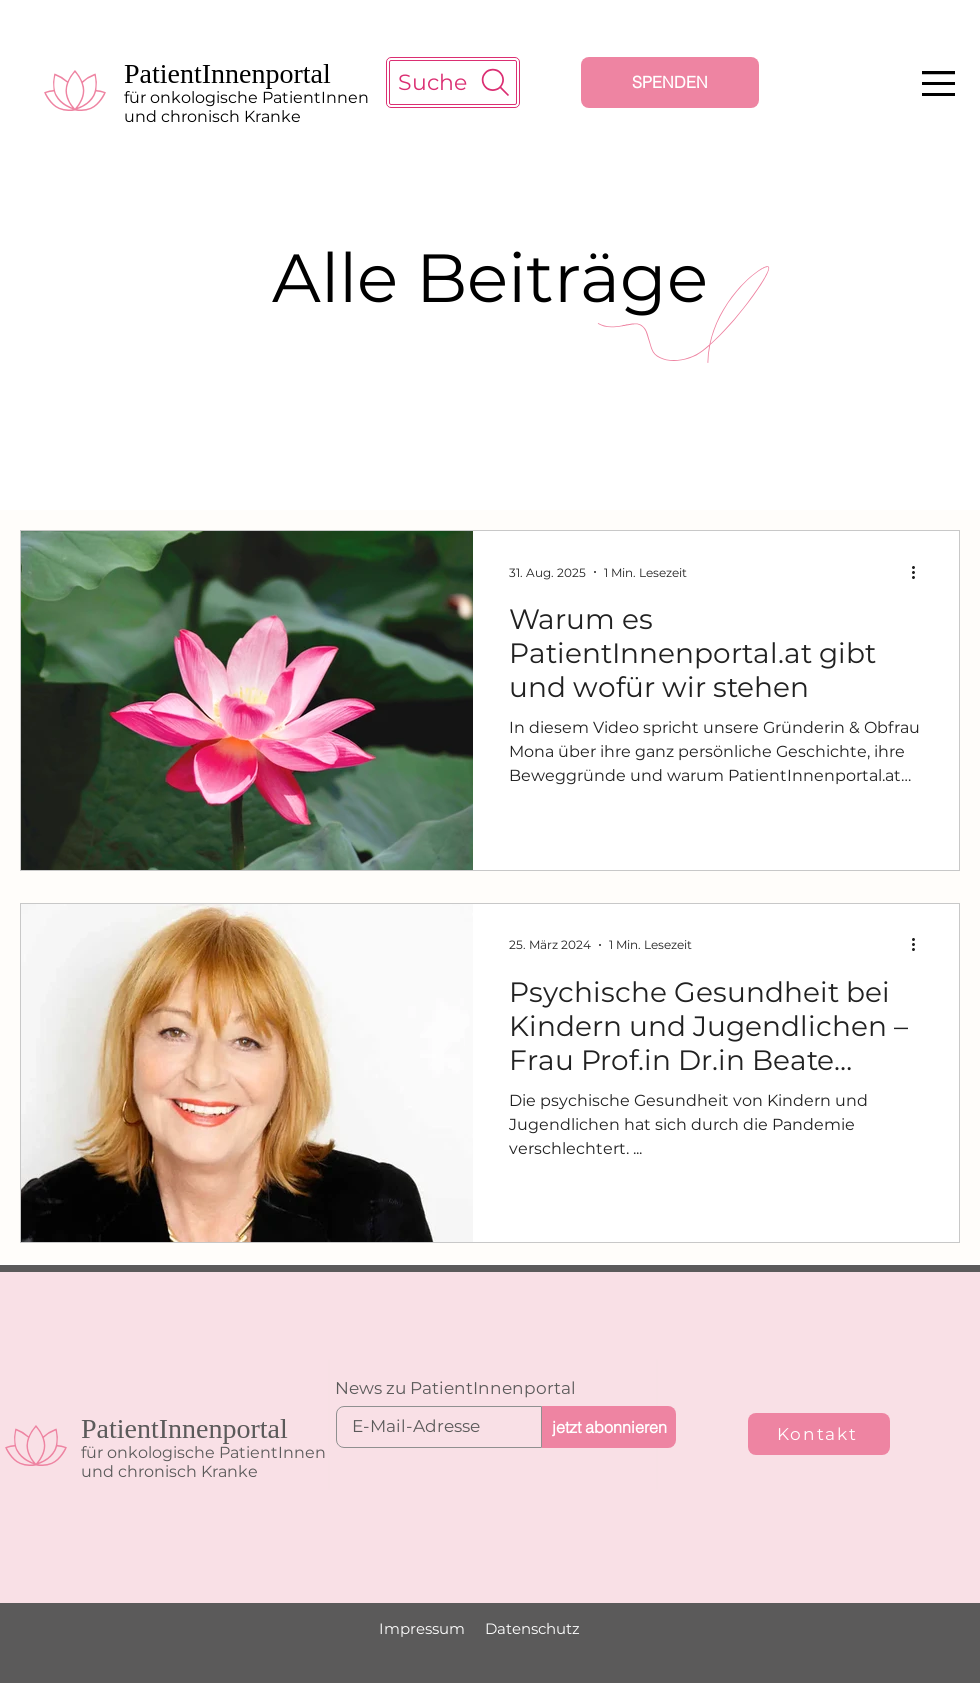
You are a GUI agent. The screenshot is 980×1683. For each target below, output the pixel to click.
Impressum (422, 1628)
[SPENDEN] (670, 82)
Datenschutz (532, 1628)
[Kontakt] (819, 1434)
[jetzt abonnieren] (609, 1427)
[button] (938, 83)
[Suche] (453, 82)
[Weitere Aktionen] (920, 572)
